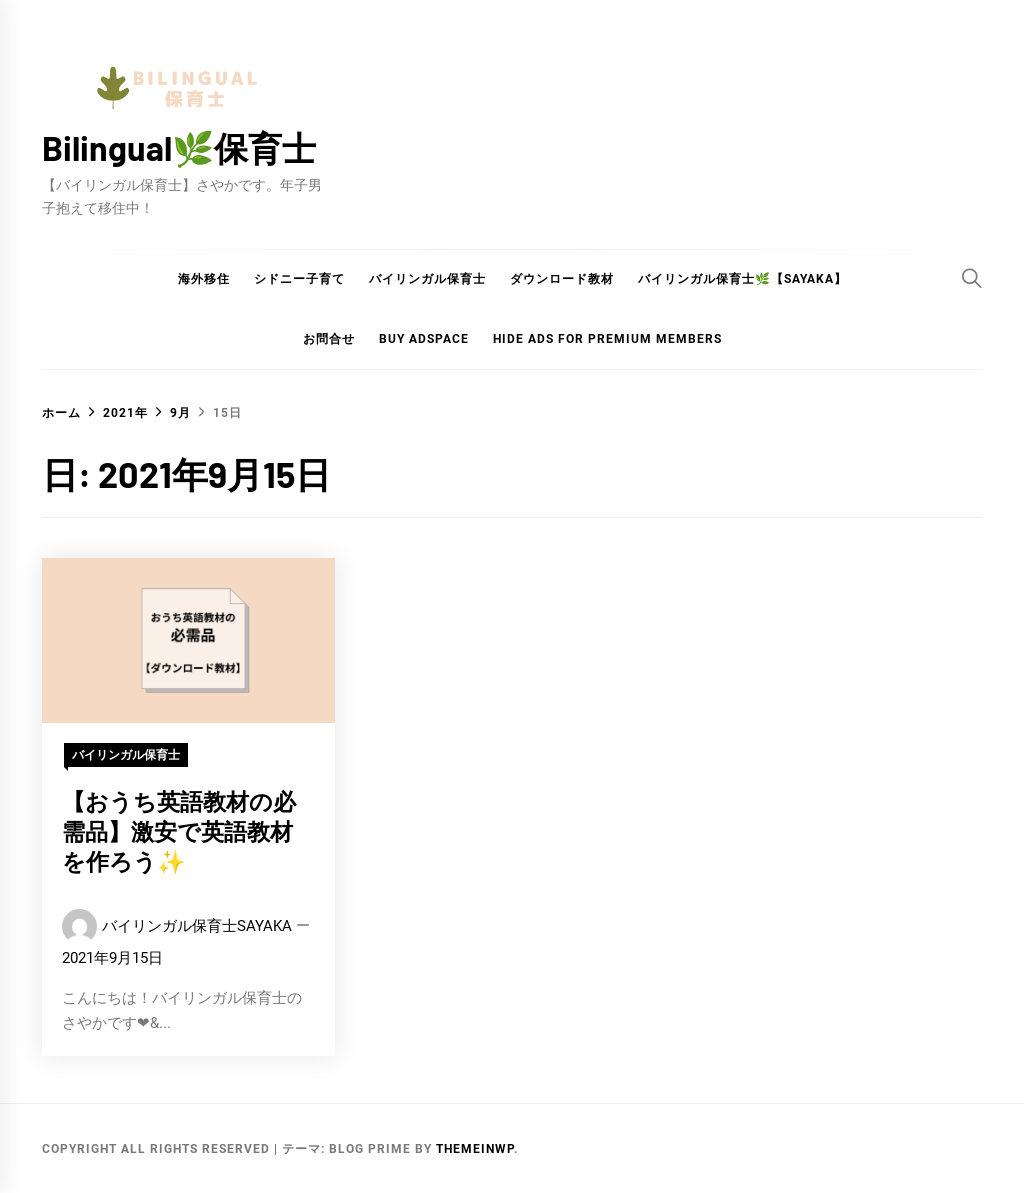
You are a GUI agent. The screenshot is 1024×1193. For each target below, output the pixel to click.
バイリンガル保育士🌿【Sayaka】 (742, 279)
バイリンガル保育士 (427, 279)
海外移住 (204, 279)
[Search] (972, 278)
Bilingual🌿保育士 (179, 147)
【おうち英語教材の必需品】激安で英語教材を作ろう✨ (179, 831)
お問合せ (329, 339)
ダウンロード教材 (562, 279)
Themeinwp (475, 1149)
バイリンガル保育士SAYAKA (197, 926)
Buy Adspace (424, 339)
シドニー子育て (299, 279)
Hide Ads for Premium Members (607, 339)
